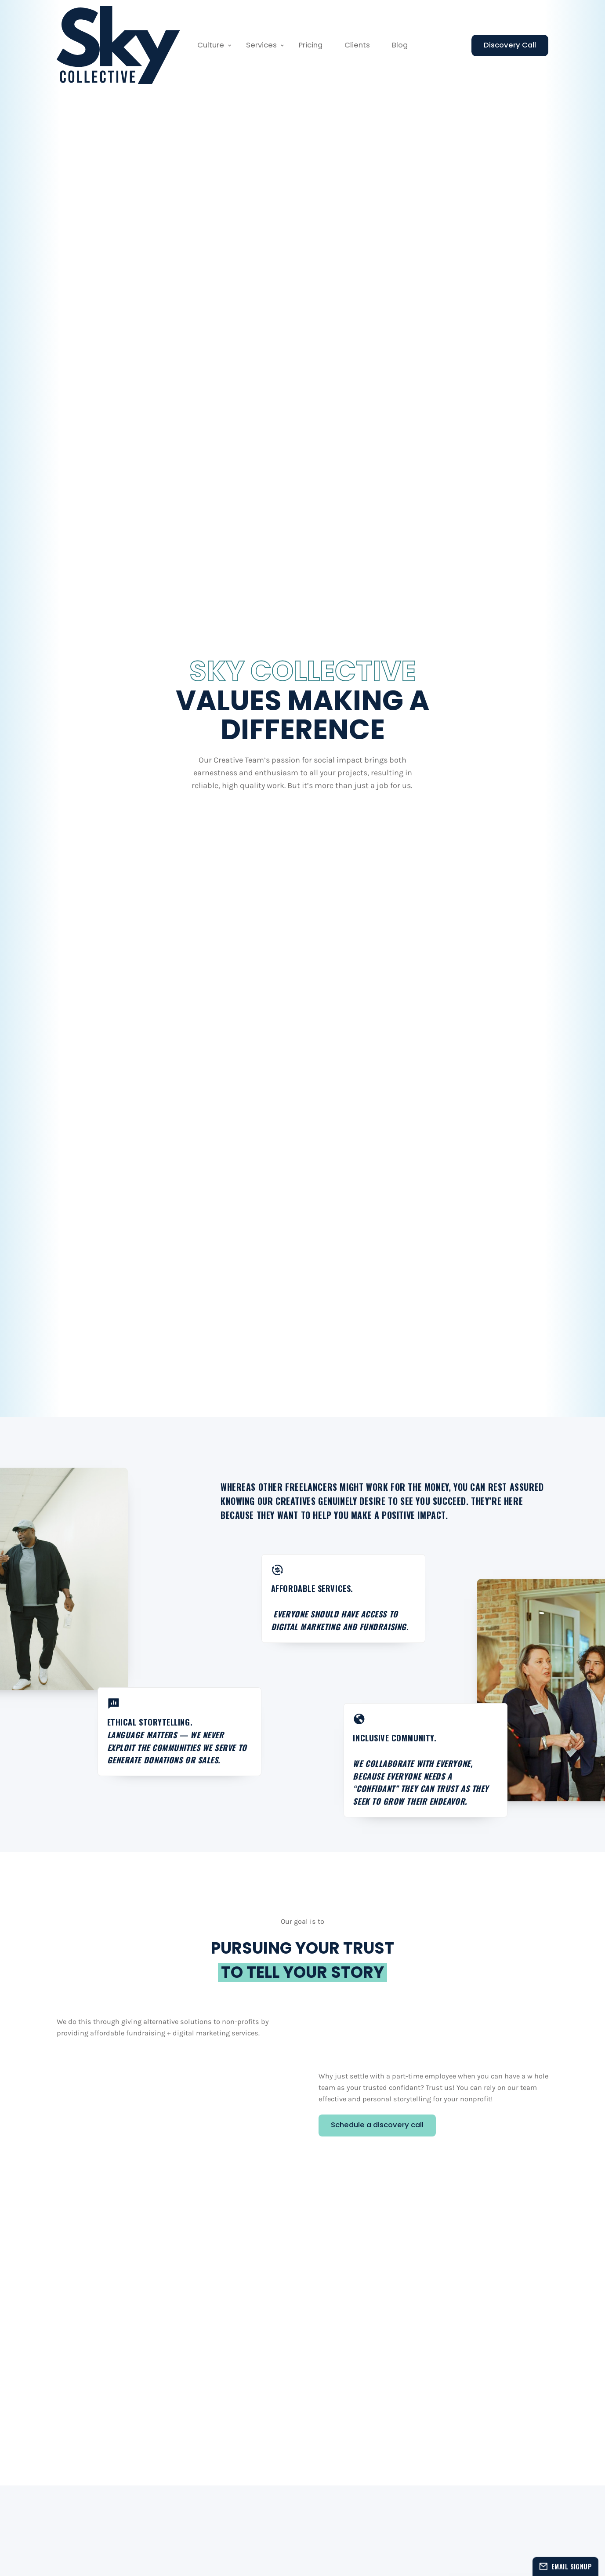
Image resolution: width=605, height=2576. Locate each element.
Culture (210, 45)
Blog (400, 45)
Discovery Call (510, 45)
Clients (357, 45)
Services (261, 45)
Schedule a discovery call (377, 2125)
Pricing (310, 45)
